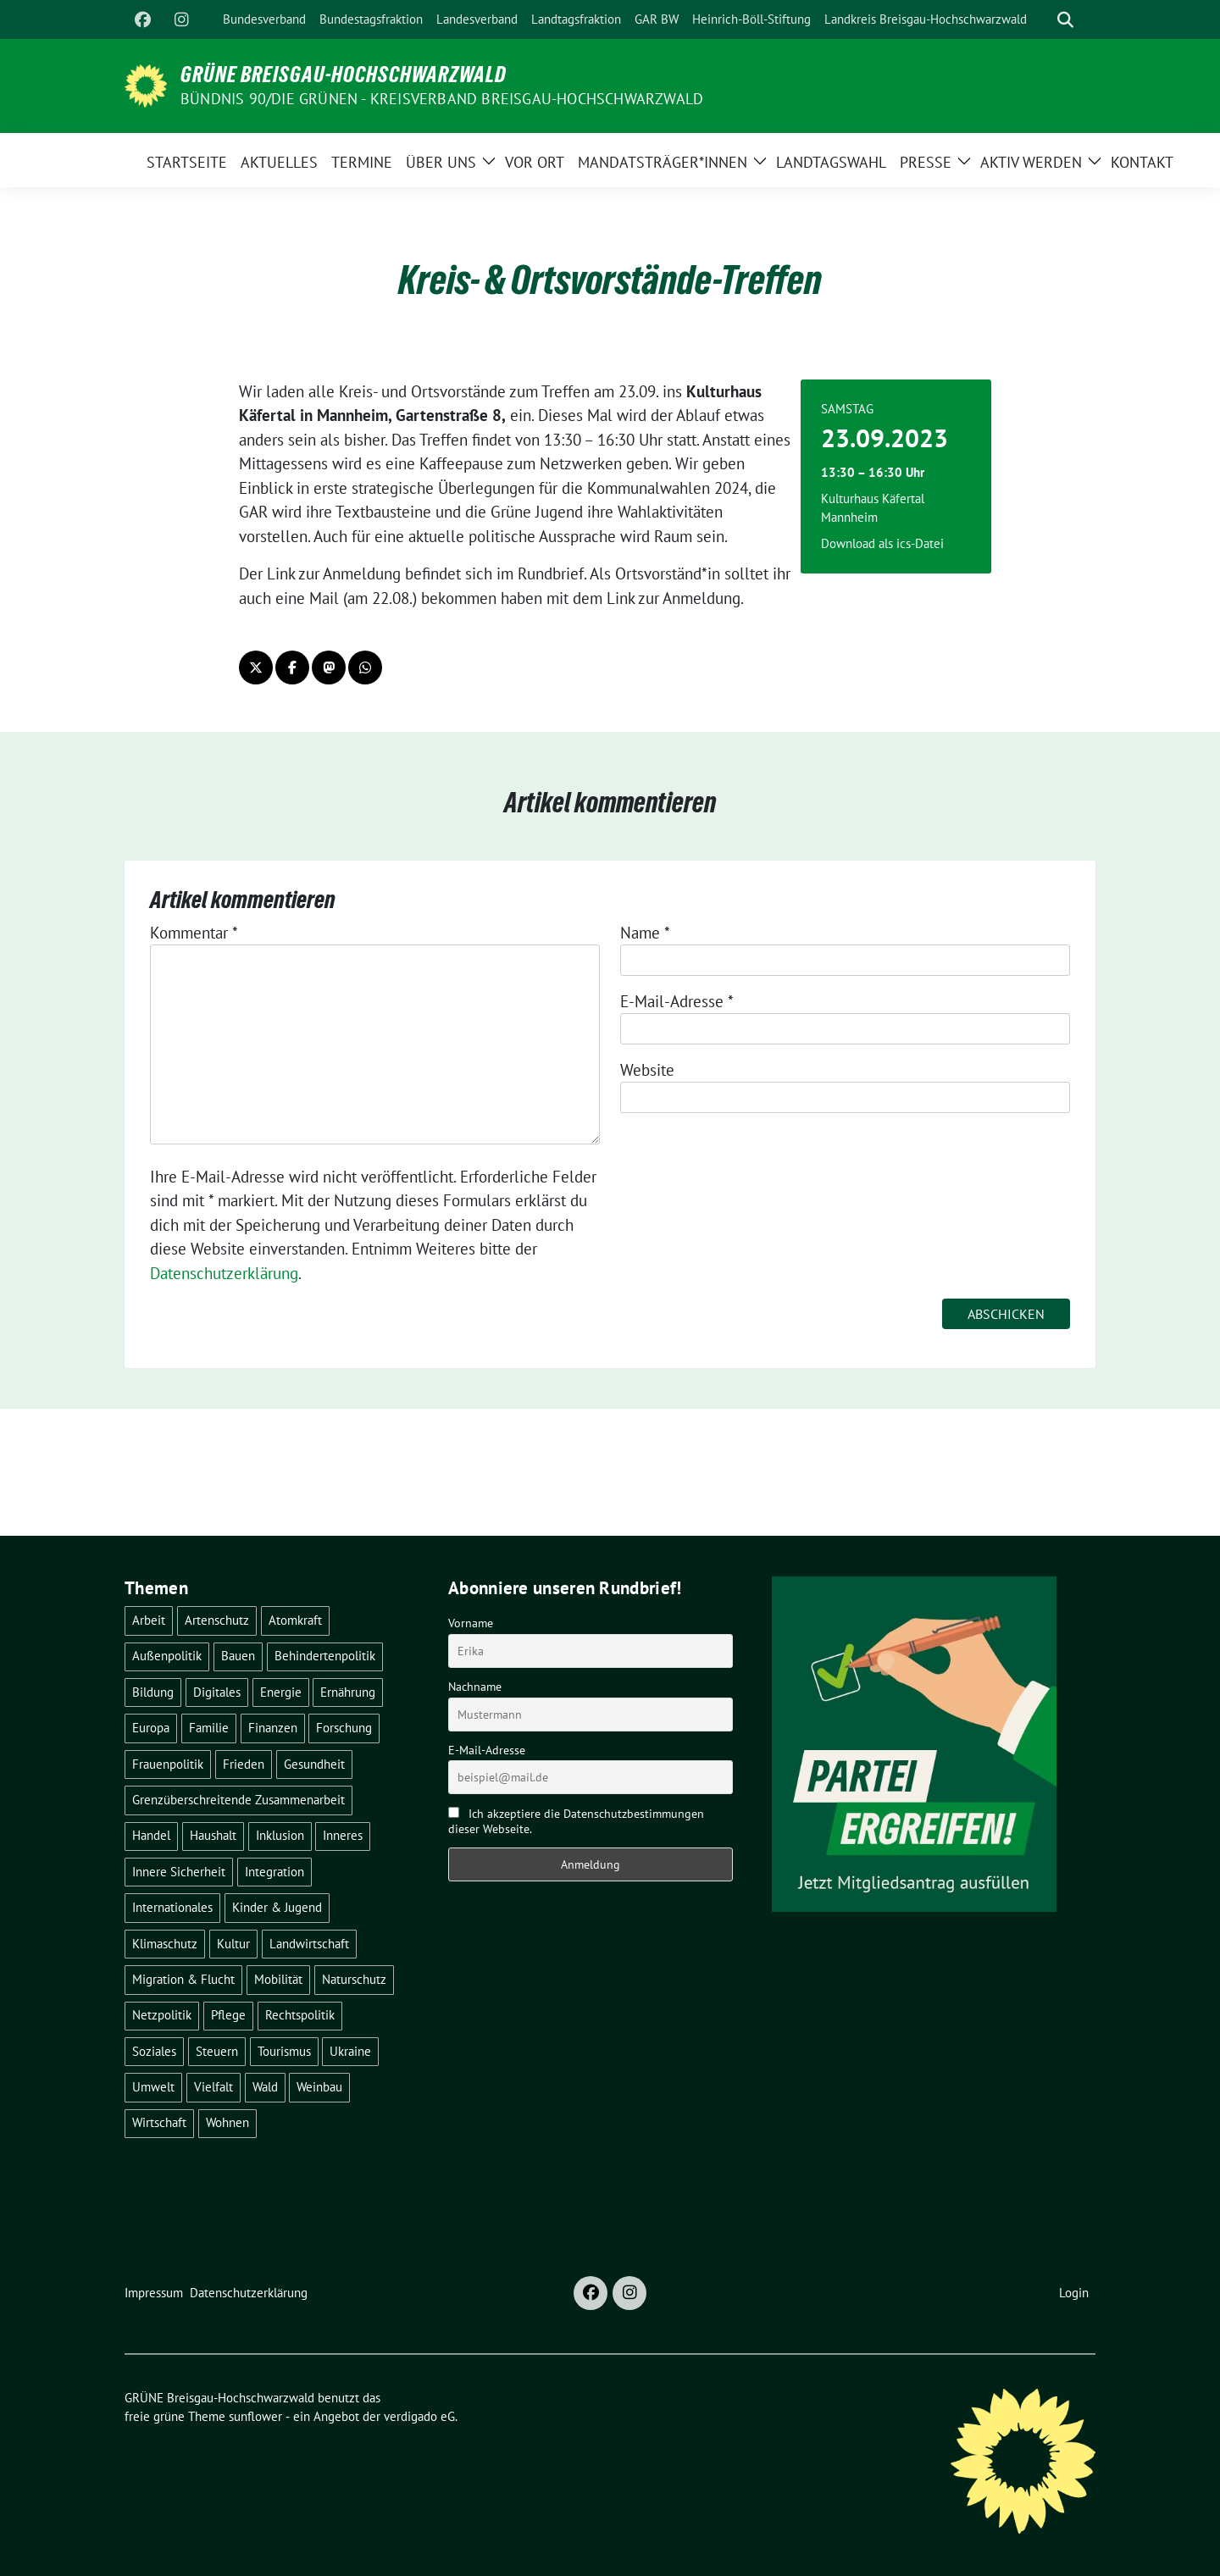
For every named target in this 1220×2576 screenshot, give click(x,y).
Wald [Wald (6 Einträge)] (265, 2087)
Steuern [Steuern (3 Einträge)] (217, 2051)
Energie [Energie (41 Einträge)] (281, 1692)
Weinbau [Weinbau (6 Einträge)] (319, 2087)
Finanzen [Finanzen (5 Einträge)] (272, 1728)
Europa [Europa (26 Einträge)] (150, 1728)
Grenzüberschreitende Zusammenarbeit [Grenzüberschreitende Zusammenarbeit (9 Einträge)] (238, 1800)
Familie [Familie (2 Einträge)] (209, 1728)
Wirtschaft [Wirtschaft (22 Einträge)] (159, 2122)
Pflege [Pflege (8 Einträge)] (228, 2015)
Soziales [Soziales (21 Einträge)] (154, 2051)
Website (647, 1070)
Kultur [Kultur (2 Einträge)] (233, 1944)
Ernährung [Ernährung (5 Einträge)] (347, 1692)
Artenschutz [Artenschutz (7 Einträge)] (217, 1620)
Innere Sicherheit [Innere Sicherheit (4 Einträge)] (178, 1872)
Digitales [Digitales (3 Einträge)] (217, 1692)
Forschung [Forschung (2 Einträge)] (344, 1728)
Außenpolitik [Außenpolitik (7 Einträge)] (167, 1656)
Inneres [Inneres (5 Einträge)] (343, 1835)
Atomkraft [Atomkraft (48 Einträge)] (295, 1620)
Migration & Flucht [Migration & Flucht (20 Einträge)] (183, 1979)
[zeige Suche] (1065, 19)
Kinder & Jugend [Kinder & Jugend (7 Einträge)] (277, 1907)
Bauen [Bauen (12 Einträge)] (238, 1656)
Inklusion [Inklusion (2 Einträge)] (280, 1835)
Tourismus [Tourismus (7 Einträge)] (284, 2051)
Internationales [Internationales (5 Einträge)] (172, 1907)
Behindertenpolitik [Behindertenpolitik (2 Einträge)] (324, 1656)
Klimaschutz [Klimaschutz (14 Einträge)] (164, 1944)
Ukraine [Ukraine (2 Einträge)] (350, 2051)
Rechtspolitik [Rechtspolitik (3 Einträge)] (300, 2015)
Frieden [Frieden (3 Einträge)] (243, 1764)
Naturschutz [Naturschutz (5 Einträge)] (354, 1979)
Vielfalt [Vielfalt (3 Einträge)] (213, 2087)
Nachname (475, 1686)
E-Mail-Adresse (677, 1001)
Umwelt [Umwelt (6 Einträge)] (153, 2087)
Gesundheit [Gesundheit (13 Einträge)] (314, 1764)
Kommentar (194, 932)
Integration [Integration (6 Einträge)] (274, 1872)
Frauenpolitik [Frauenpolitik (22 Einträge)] (167, 1764)
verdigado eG (419, 2416)
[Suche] (1041, 19)
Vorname (470, 1623)
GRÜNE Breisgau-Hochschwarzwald (343, 74)
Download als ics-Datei (882, 543)
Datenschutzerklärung (224, 1273)
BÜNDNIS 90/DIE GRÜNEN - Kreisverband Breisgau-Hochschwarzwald (441, 98)
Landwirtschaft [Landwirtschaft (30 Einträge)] (309, 1944)
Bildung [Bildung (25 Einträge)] (153, 1692)
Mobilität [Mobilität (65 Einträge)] (278, 1979)
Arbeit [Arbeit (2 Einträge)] (148, 1620)
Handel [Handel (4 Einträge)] (151, 1835)
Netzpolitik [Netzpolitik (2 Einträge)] (161, 2015)
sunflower (255, 2416)
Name (645, 932)
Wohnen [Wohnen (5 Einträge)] (227, 2122)
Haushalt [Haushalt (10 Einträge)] (213, 1835)
